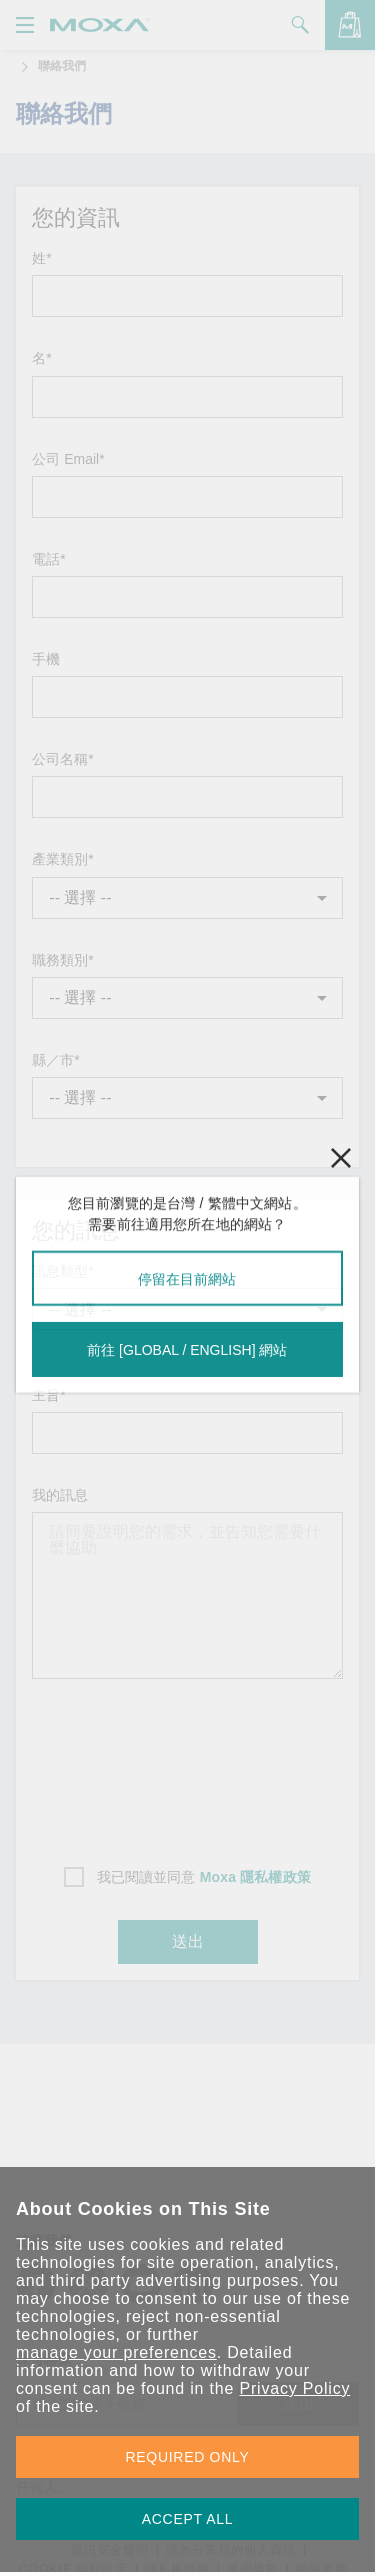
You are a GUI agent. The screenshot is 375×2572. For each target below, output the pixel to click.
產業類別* (62, 859)
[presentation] (188, 1766)
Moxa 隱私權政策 (255, 1877)
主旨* (48, 1395)
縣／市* (55, 1060)
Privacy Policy (294, 2388)
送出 (188, 1941)
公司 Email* (68, 459)
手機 (46, 659)
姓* (41, 258)
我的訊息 (60, 1495)
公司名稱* (62, 759)
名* (41, 358)
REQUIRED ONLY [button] (188, 2457)
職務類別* (62, 960)
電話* (48, 559)
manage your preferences (116, 2352)
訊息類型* (62, 1271)
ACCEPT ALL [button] (188, 2519)
